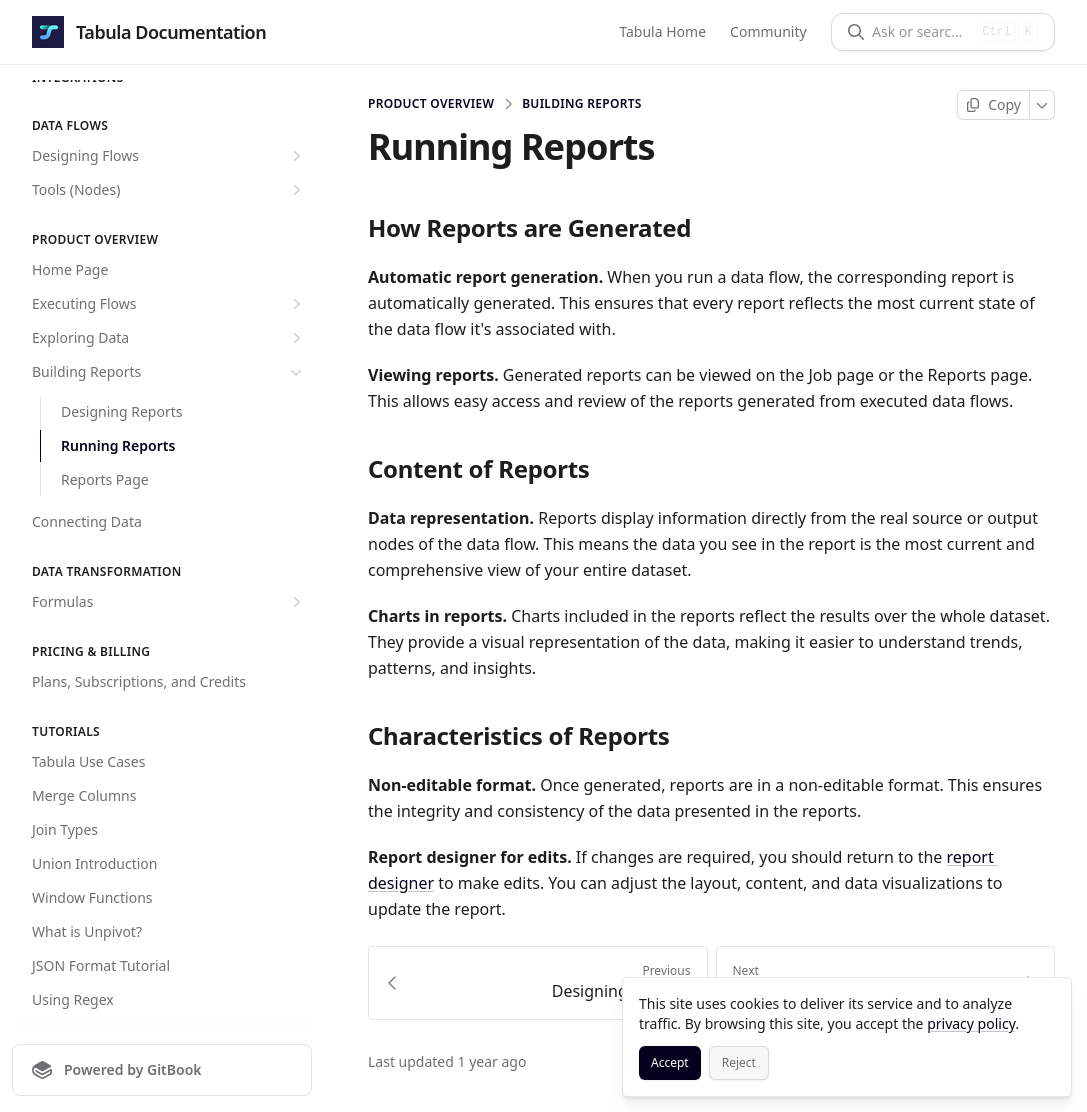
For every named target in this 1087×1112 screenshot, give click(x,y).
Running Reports (118, 445)
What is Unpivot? (87, 931)
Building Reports (169, 372)
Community (768, 31)
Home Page (70, 269)
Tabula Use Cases (88, 761)
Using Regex (73, 999)
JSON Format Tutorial (101, 965)
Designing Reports (121, 411)
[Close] (1047, 1002)
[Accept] (670, 1063)
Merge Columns (84, 795)
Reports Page (105, 479)
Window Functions (92, 897)
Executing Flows (169, 304)
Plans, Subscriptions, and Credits (139, 681)
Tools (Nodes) (169, 190)
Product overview (431, 104)
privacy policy (971, 1023)
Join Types (65, 829)
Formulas (169, 602)
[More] (1042, 105)
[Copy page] (993, 105)
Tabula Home (663, 31)
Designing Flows (169, 156)
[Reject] (739, 1063)
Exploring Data (169, 338)
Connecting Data (87, 521)
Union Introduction (94, 863)
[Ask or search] (920, 32)
